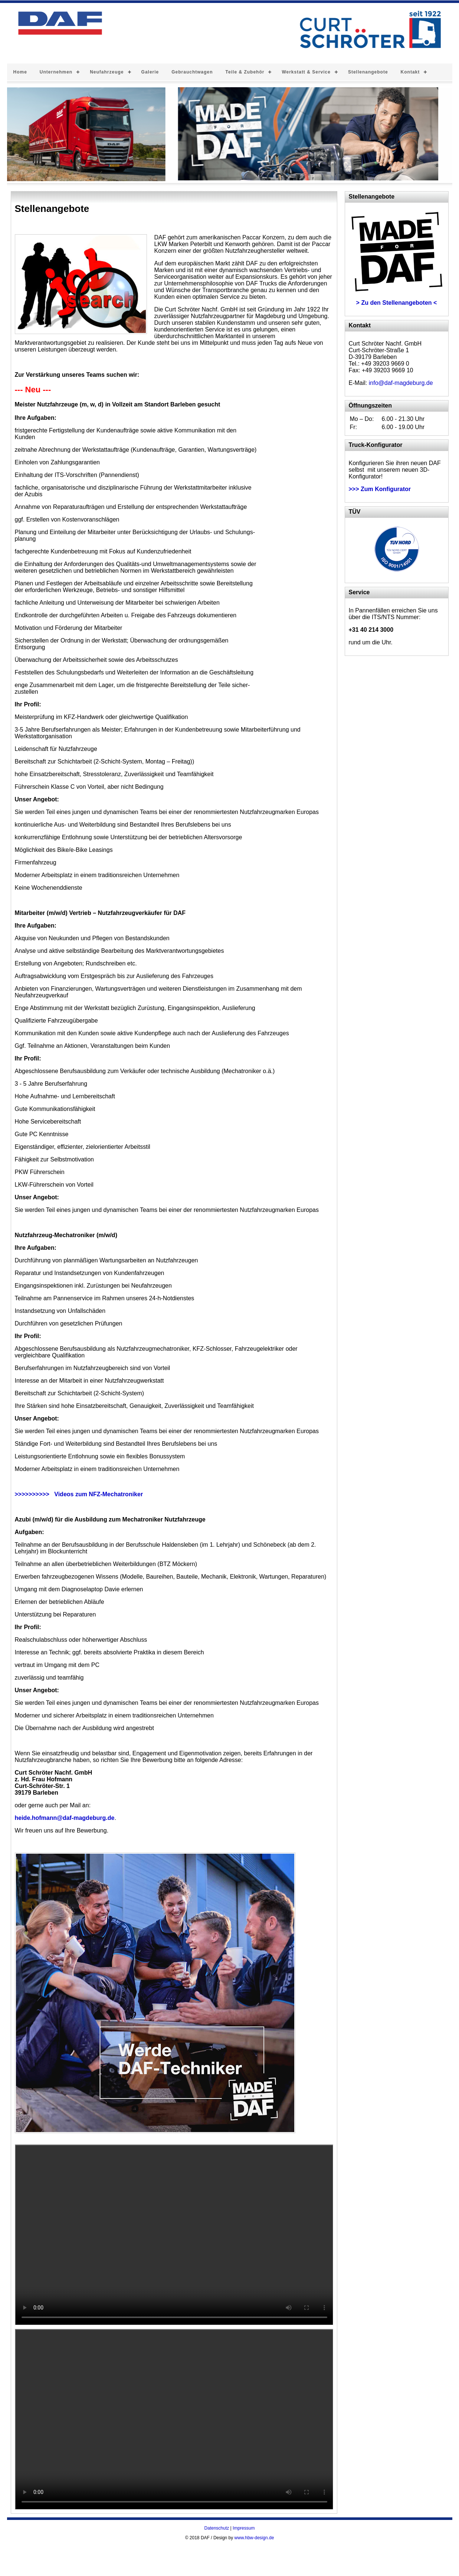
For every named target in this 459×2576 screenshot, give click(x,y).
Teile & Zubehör (245, 72)
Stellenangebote (368, 72)
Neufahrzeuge (107, 72)
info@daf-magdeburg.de (401, 383)
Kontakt (410, 72)
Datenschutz (216, 2528)
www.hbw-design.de (254, 2537)
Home (20, 72)
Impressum (244, 2528)
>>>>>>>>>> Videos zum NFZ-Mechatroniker (79, 1494)
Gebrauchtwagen (192, 72)
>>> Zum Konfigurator (380, 489)
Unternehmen (56, 72)
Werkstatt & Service (306, 72)
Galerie (150, 72)
